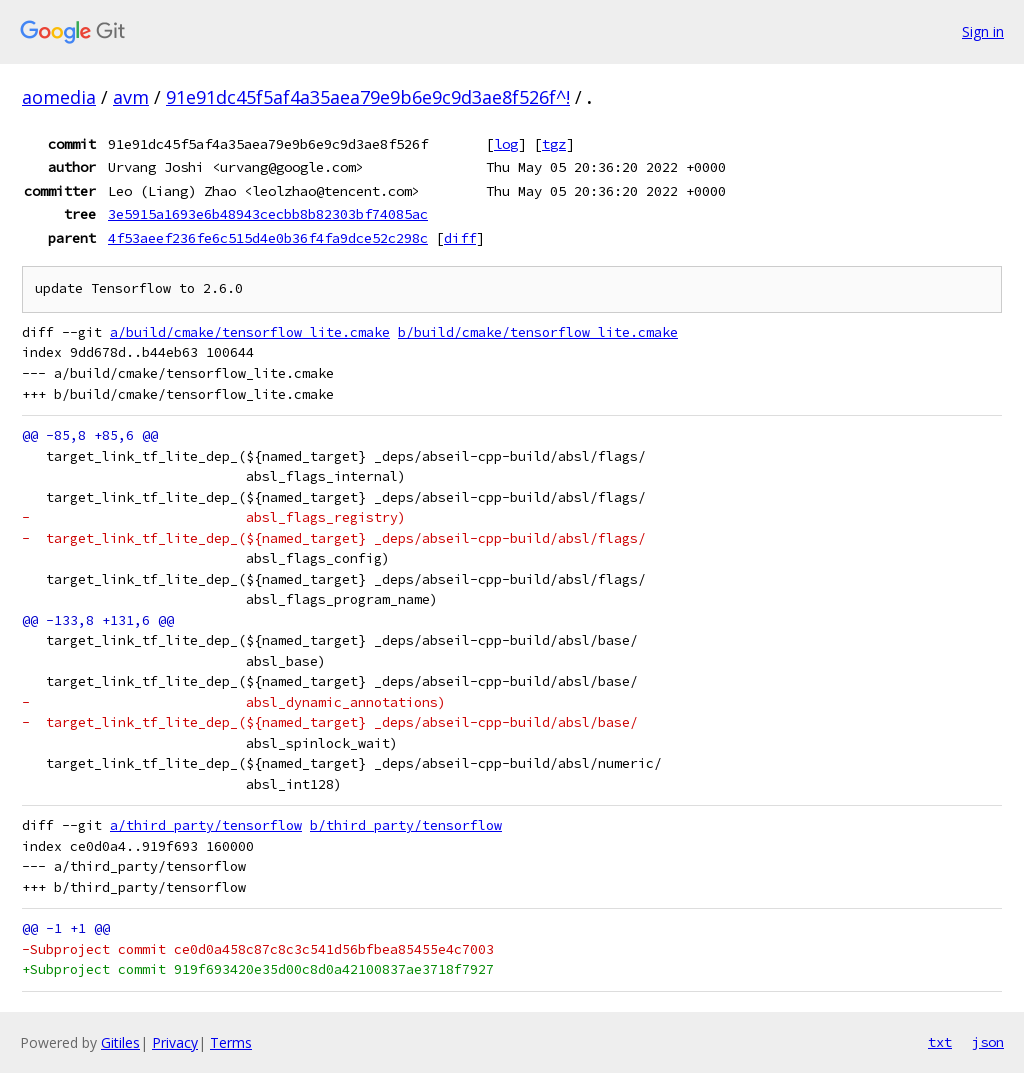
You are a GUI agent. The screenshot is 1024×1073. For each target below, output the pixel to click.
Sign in (983, 31)
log (506, 144)
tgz (554, 144)
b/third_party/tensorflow (406, 825)
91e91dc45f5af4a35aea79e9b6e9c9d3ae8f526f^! (368, 97)
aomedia (59, 97)
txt (940, 1042)
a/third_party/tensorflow (206, 825)
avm (131, 97)
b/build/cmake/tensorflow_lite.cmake (538, 332)
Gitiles (120, 1042)
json (988, 1042)
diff (460, 238)
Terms (231, 1042)
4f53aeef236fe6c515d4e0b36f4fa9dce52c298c (268, 238)
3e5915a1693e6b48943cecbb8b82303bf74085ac (268, 214)
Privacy (175, 1042)
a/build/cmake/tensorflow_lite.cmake (250, 332)
